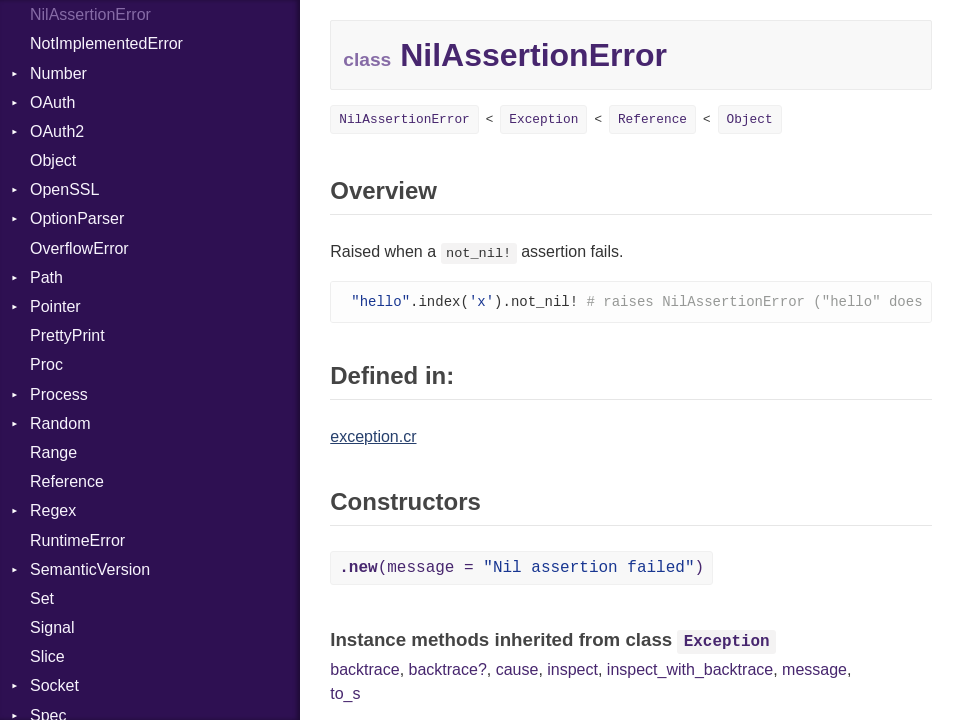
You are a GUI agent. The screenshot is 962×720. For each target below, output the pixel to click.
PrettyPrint (67, 335)
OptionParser (77, 218)
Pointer (55, 306)
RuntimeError (77, 540)
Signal (52, 627)
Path (46, 277)
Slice (47, 656)
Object (53, 160)
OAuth (52, 102)
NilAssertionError (90, 14)
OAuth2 (57, 131)
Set (42, 598)
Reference (67, 481)
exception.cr (373, 437)
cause (517, 670)
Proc (46, 364)
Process (59, 394)
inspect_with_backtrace (690, 670)
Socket (54, 685)
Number (58, 73)
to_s (345, 694)
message (814, 670)
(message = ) (521, 569)
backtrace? (448, 670)
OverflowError (79, 248)
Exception (543, 119)
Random (60, 423)
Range (53, 452)
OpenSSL (64, 189)
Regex (53, 510)
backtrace (364, 670)
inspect (572, 670)
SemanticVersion (90, 569)
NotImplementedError (106, 43)
